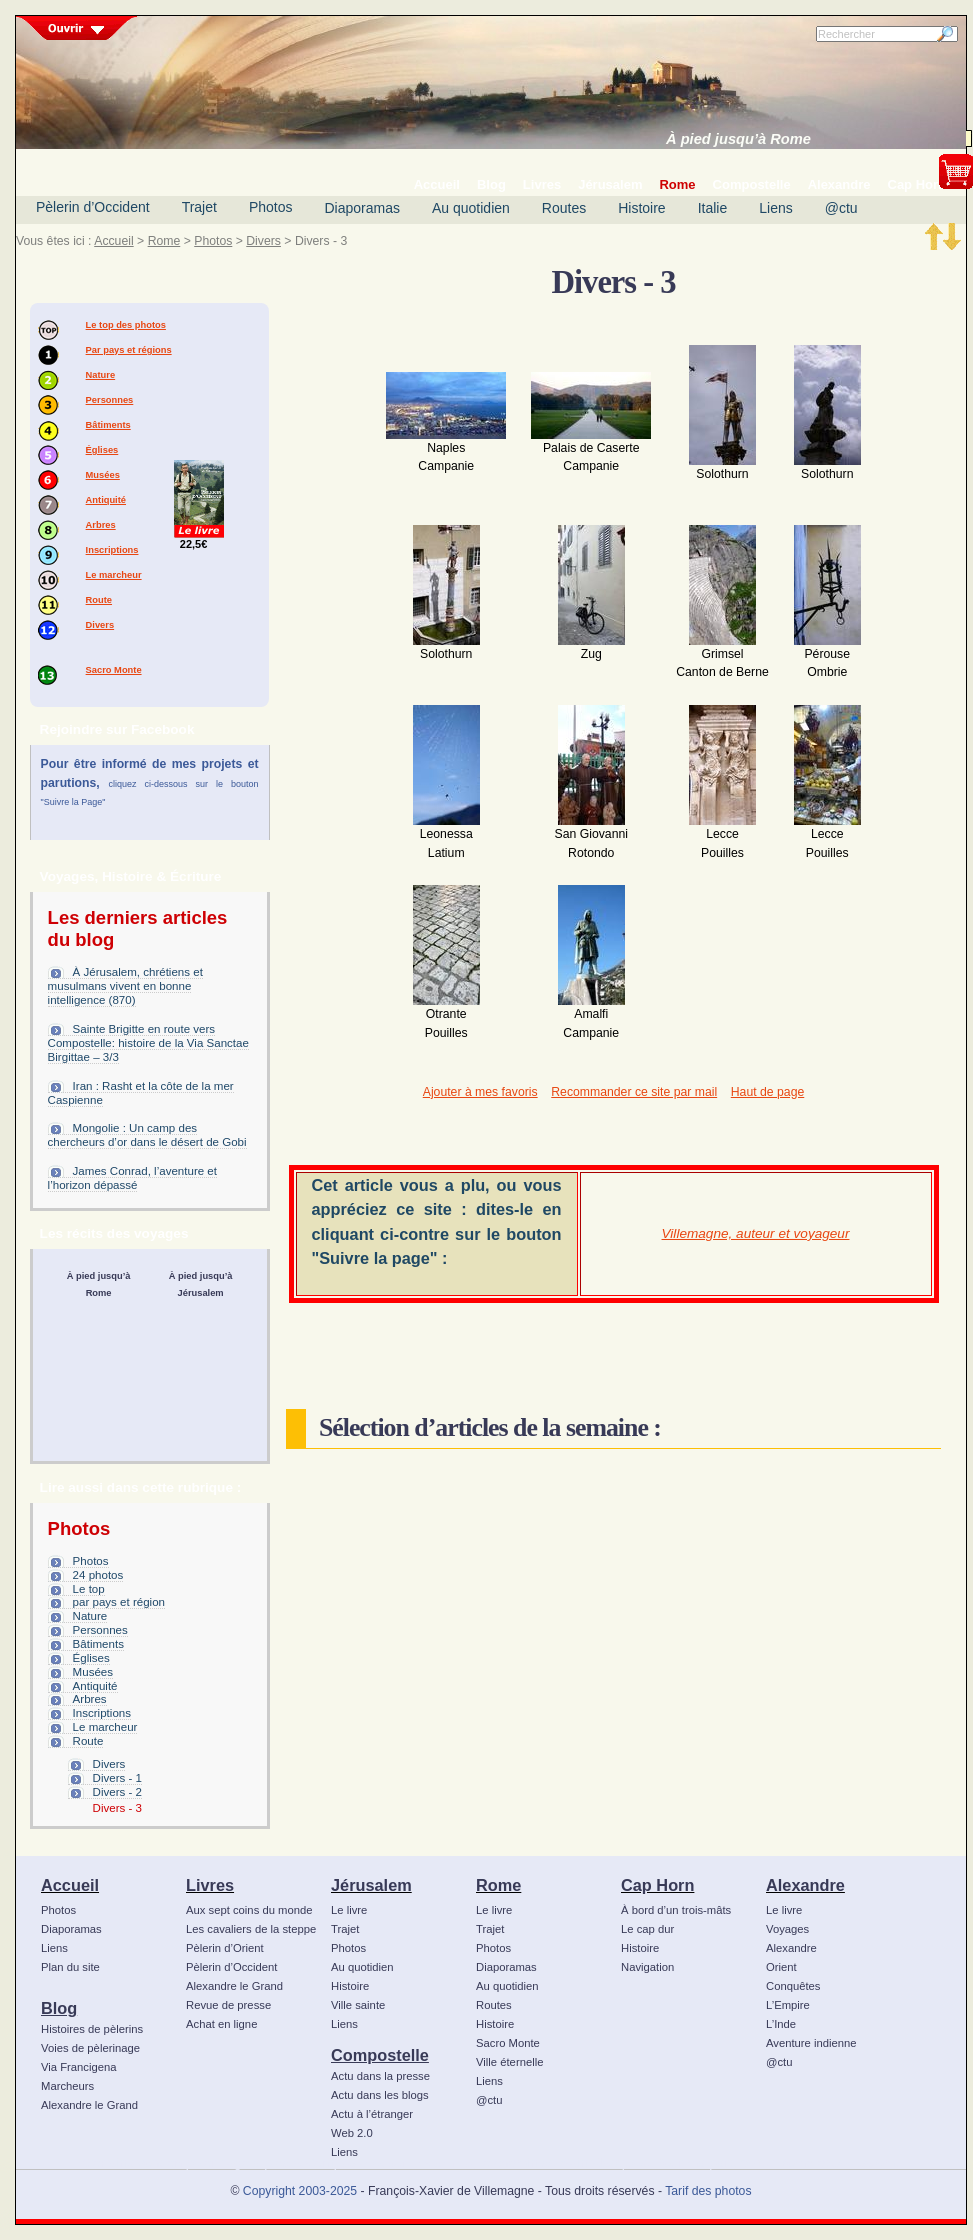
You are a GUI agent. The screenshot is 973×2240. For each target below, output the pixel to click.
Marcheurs (67, 2086)
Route (99, 600)
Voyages (787, 1929)
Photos (271, 207)
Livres (210, 1885)
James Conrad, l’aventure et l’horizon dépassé (132, 1178)
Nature (101, 375)
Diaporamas (362, 208)
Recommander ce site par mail (634, 1092)
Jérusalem (371, 1885)
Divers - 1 (117, 1778)
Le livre (349, 1910)
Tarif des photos (708, 2191)
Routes (564, 208)
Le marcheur (114, 575)
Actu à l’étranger (372, 2114)
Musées (103, 475)
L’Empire (788, 2005)
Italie (713, 208)
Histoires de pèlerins (92, 2029)
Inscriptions (112, 550)
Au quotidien (471, 208)
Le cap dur (647, 1929)
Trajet (199, 207)
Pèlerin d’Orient (225, 1948)
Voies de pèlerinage (90, 2048)
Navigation (647, 1967)
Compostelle (380, 2055)
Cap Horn (657, 1885)
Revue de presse (228, 2005)
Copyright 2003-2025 (300, 2191)
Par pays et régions (129, 350)
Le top (89, 1589)
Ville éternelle (509, 2062)
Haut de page (767, 1092)
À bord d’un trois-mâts (676, 1910)
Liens (775, 208)
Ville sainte (358, 2005)
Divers (263, 241)
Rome (164, 241)
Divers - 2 (117, 1792)
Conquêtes (793, 1986)
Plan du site (70, 1967)
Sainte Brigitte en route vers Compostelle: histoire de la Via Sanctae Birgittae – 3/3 (148, 1043)
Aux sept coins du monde (249, 1910)
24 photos (98, 1575)
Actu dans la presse (380, 2076)
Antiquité (106, 500)
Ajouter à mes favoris (480, 1092)
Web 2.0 (352, 2133)
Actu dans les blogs (380, 2095)
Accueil (113, 241)
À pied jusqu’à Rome (738, 139)
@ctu (841, 208)
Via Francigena (79, 2067)
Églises (102, 450)
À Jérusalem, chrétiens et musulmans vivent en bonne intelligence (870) (125, 986)
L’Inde (781, 2024)
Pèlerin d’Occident (93, 207)
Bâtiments (108, 425)
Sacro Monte (114, 670)
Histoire (641, 208)
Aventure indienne (811, 2043)
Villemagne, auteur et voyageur (756, 1233)
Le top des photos (126, 325)
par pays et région (119, 1602)
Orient (781, 1967)
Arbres (101, 525)
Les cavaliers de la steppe (251, 1929)
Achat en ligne (221, 2024)
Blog (59, 2008)
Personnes (110, 400)
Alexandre (805, 1885)
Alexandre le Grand (89, 2105)
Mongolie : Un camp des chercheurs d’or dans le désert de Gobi (147, 1135)
